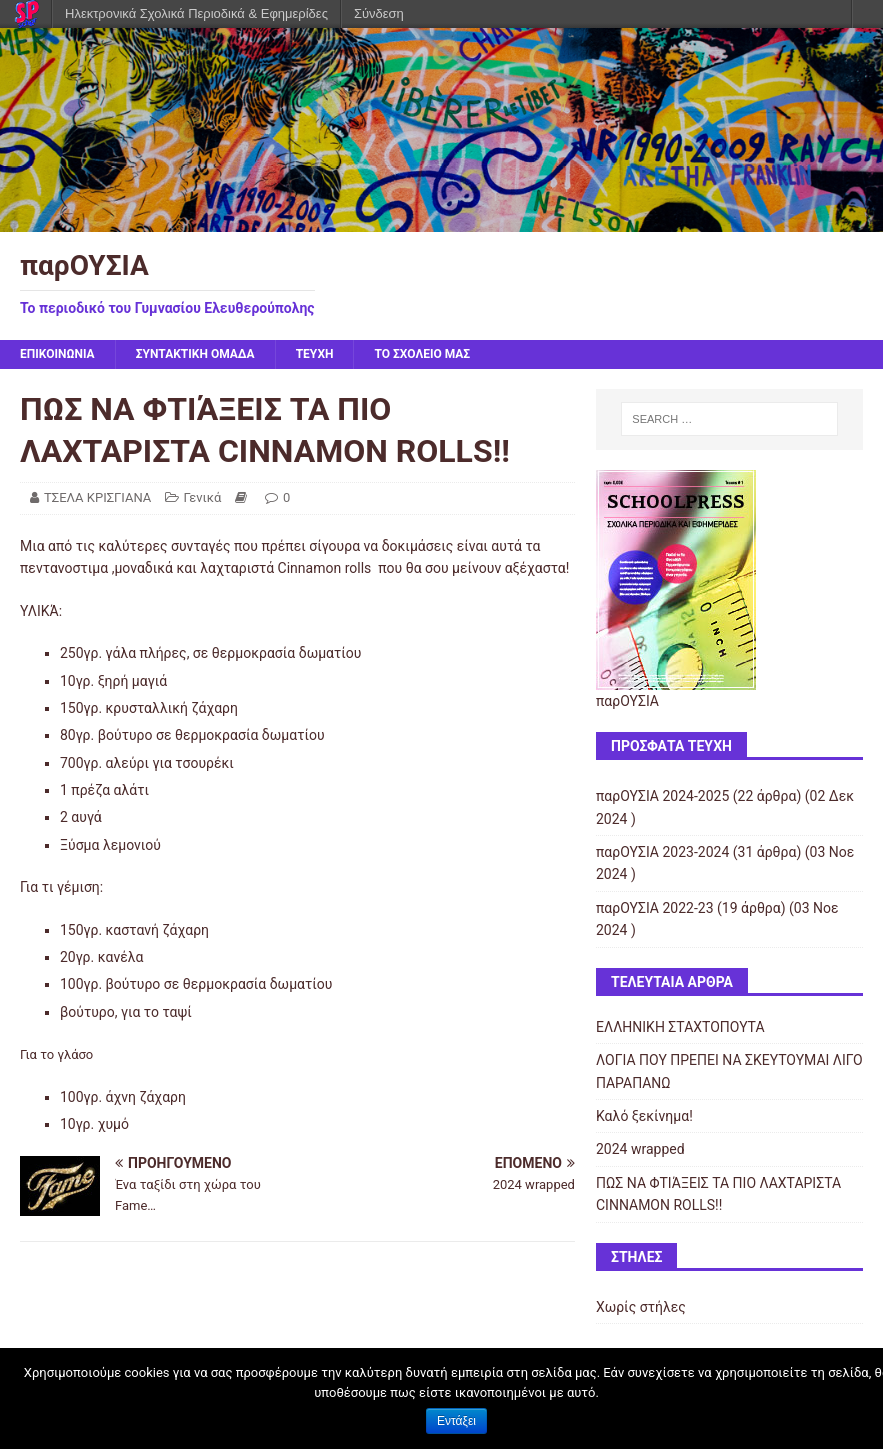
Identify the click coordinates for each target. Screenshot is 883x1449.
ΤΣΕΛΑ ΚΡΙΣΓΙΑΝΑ (97, 497)
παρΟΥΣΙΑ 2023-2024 (662, 852)
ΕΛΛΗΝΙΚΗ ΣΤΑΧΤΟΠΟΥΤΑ (680, 1027)
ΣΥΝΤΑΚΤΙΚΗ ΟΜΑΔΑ (195, 354)
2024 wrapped (640, 1149)
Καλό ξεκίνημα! (644, 1116)
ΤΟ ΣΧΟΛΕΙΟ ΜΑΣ (422, 354)
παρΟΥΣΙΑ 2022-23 (655, 908)
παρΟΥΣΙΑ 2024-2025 (662, 796)
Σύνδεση (379, 13)
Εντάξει (456, 1421)
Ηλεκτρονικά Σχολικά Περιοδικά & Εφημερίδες (196, 13)
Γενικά (203, 497)
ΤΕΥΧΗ (315, 354)
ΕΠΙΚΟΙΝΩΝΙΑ (57, 354)
